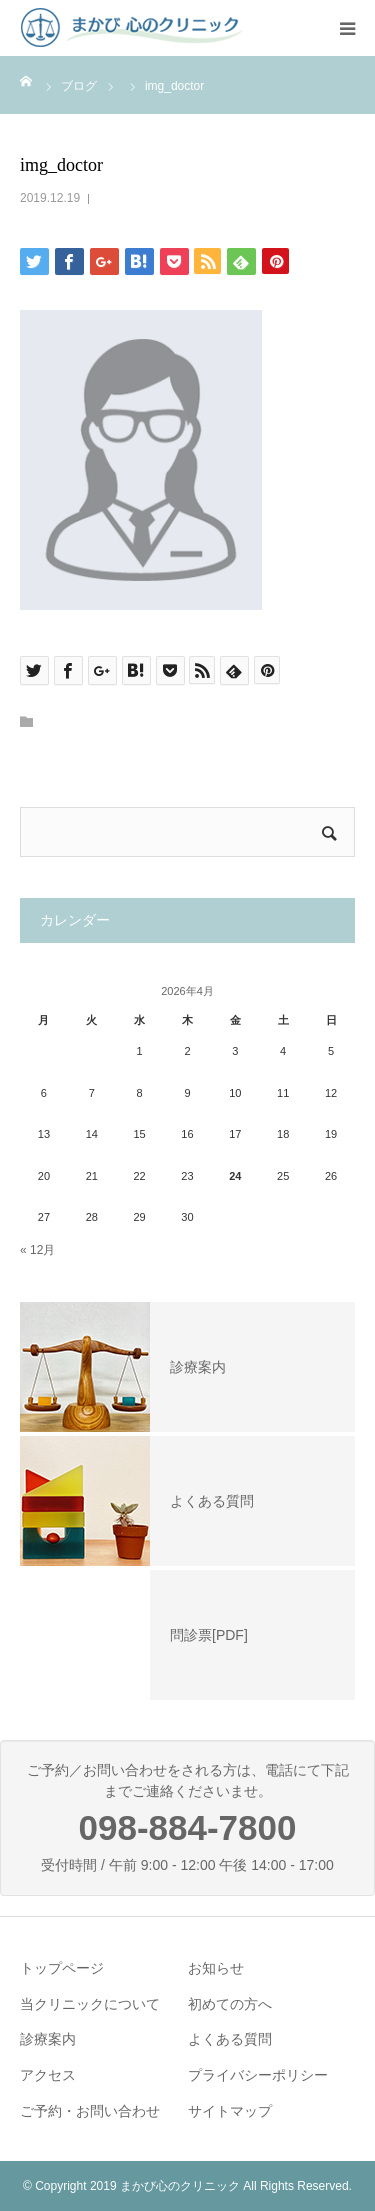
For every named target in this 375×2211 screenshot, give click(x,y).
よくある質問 (230, 2039)
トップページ (62, 1968)
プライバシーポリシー (258, 2075)
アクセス (48, 2075)
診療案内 (48, 2039)
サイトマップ (230, 2111)
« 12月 (37, 1250)
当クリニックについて (90, 2004)
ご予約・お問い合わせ (90, 2111)
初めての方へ (230, 2004)
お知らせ (216, 1968)
